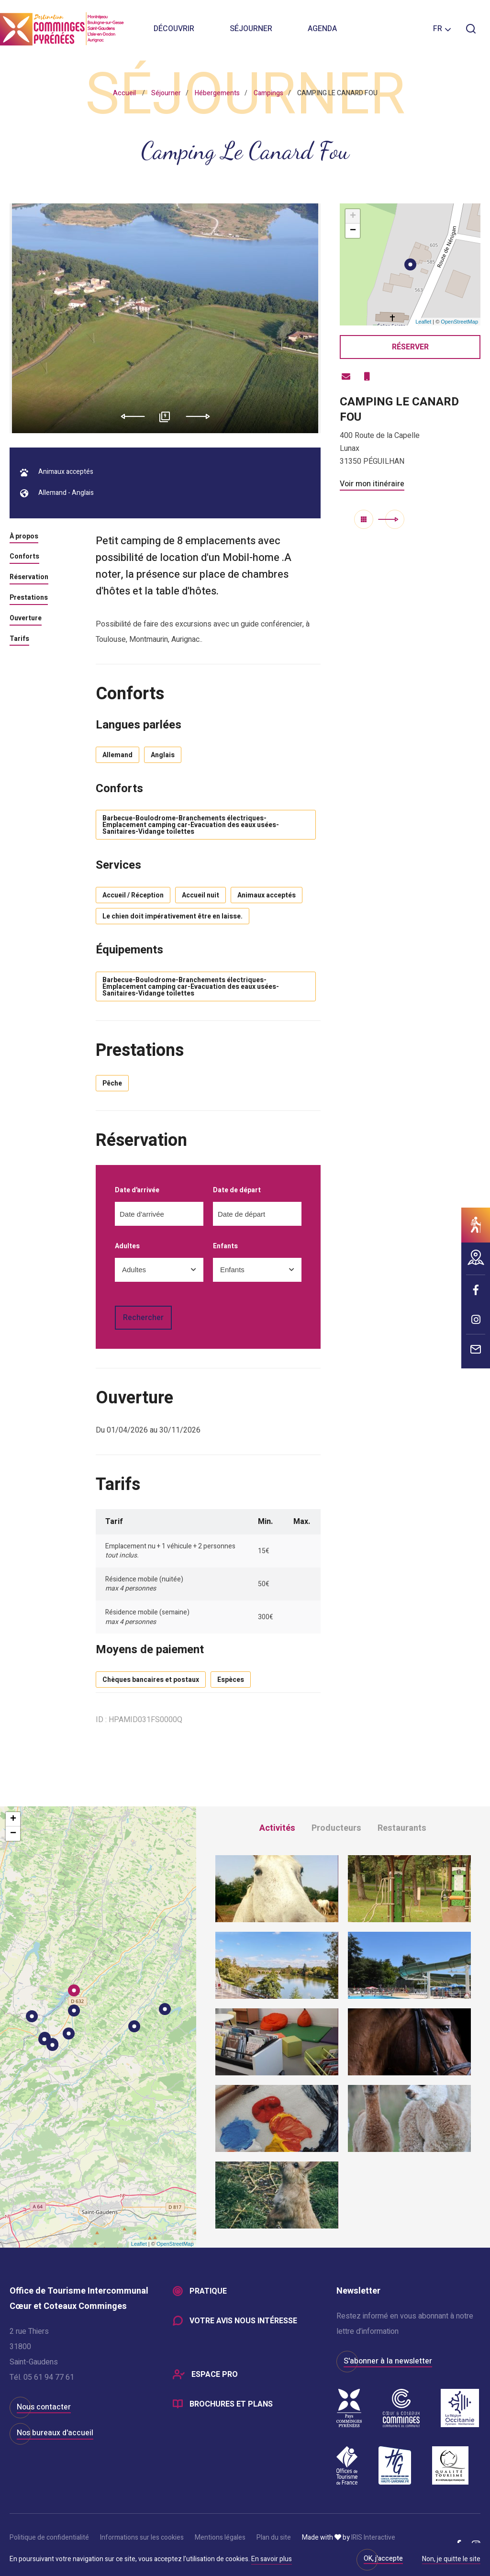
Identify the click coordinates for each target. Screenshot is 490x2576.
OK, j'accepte (383, 2559)
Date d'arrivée (137, 1191)
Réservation (29, 577)
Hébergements (217, 93)
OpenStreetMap (459, 322)
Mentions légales (220, 2537)
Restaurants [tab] (402, 1828)
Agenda (322, 28)
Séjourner (251, 28)
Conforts (24, 557)
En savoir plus (271, 2559)
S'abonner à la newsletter (388, 2361)
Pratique (208, 2291)
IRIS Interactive (373, 2537)
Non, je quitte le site (451, 2559)
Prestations (29, 598)
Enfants (225, 1247)
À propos (24, 537)
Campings (268, 93)
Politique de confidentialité (49, 2537)
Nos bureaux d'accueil (55, 2433)
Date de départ (237, 1191)
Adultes (127, 1247)
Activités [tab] (277, 1828)
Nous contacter (44, 2407)
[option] (165, 318)
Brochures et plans (231, 2404)
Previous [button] (129, 416)
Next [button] (201, 416)
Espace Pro (214, 2374)
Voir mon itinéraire (372, 484)
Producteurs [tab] (336, 1828)
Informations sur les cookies (142, 2537)
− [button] (353, 231)
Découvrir (174, 28)
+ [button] (353, 216)
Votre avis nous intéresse (243, 2321)
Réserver (410, 347)
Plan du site (273, 2537)
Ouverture (26, 619)
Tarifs (19, 639)
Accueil (124, 93)
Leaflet (423, 322)
